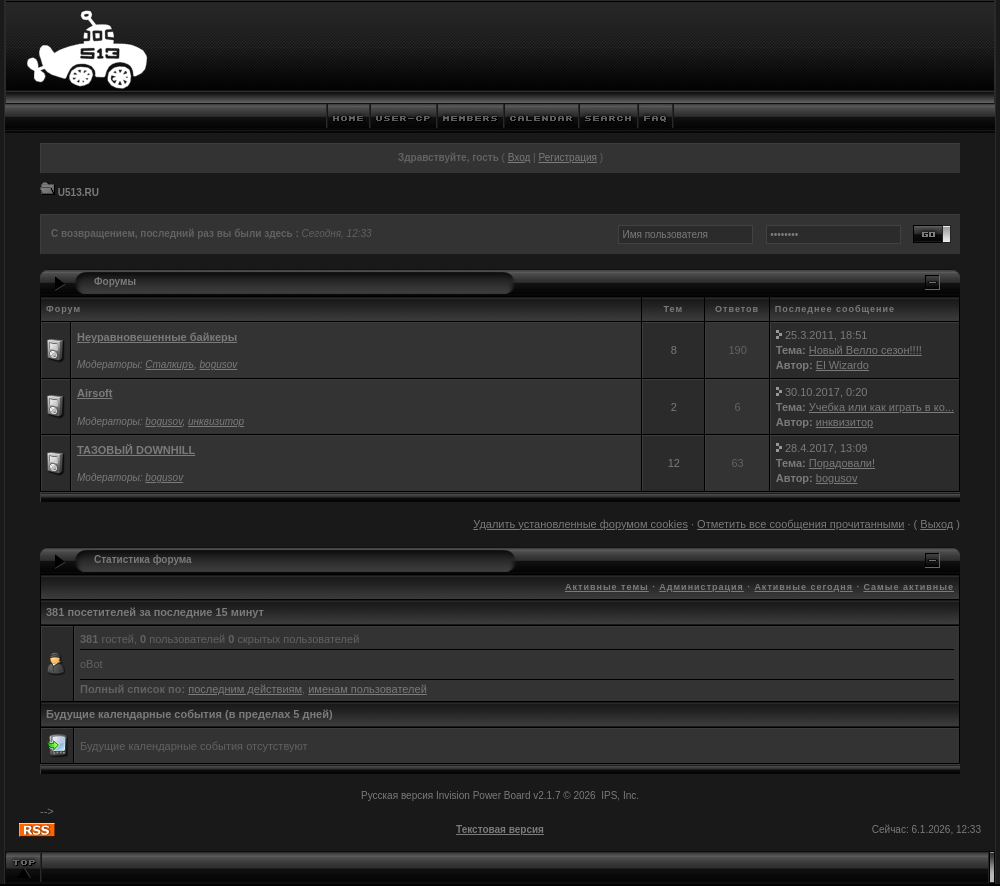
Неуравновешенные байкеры (157, 337)
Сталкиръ (169, 364)
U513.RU (78, 192)
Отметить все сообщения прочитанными (800, 524)
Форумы (115, 281)
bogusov (219, 364)
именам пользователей (367, 689)
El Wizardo (842, 365)
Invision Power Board (483, 795)
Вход (519, 157)
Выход (936, 524)
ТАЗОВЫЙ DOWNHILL (136, 450)
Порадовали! (842, 463)
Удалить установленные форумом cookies (580, 524)
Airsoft (94, 393)
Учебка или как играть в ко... (881, 407)
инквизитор (216, 421)
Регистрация (567, 157)
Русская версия (397, 795)
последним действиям (245, 689)
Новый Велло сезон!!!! (865, 350)
